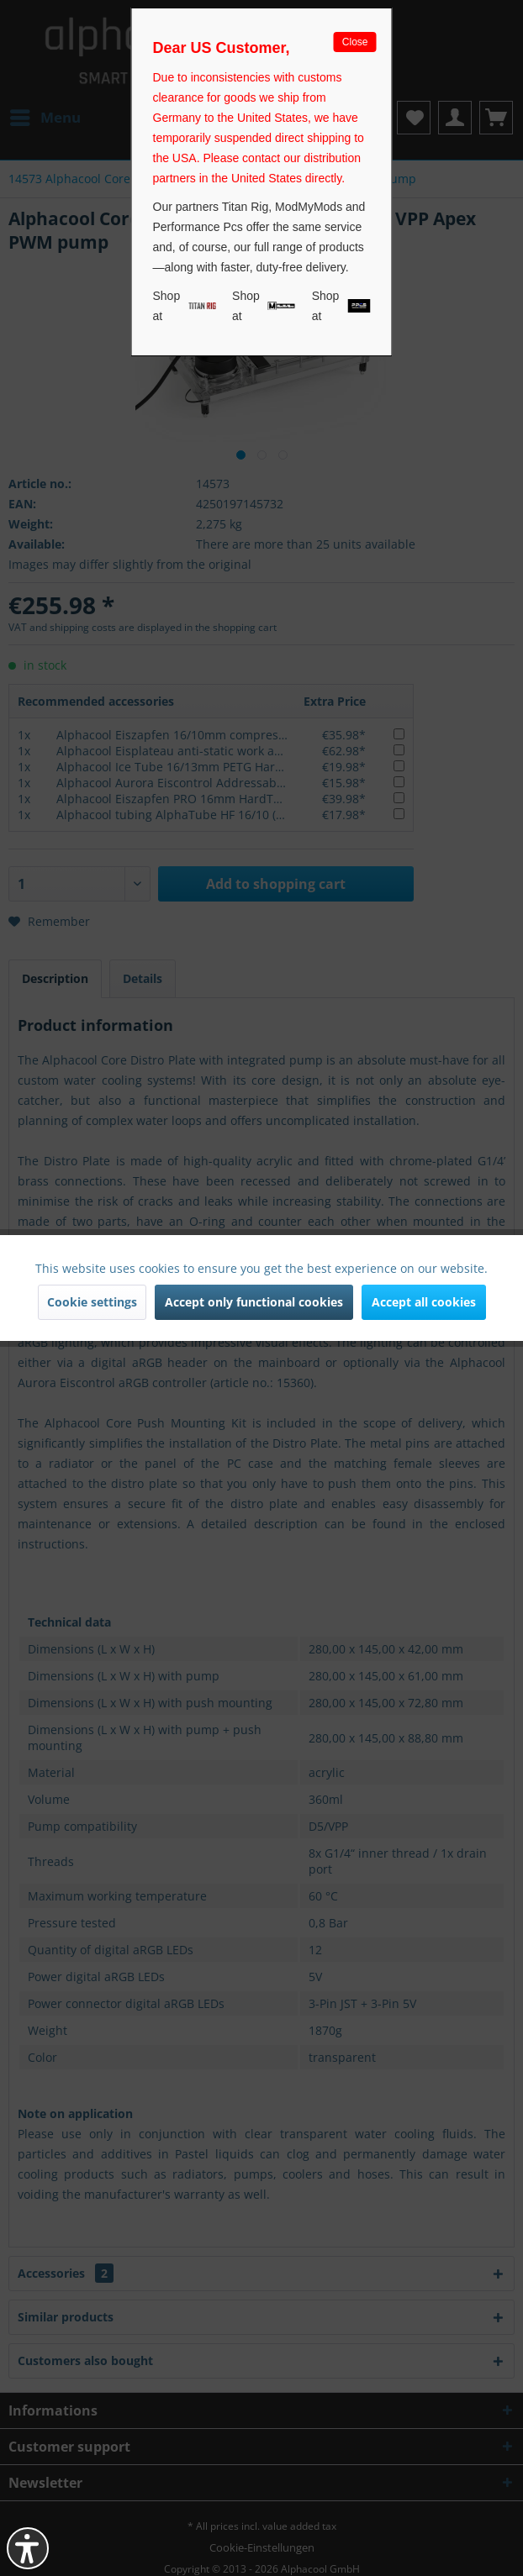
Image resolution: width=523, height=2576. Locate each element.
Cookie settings (92, 1302)
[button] (27, 2548)
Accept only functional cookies (254, 1302)
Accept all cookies (424, 1302)
